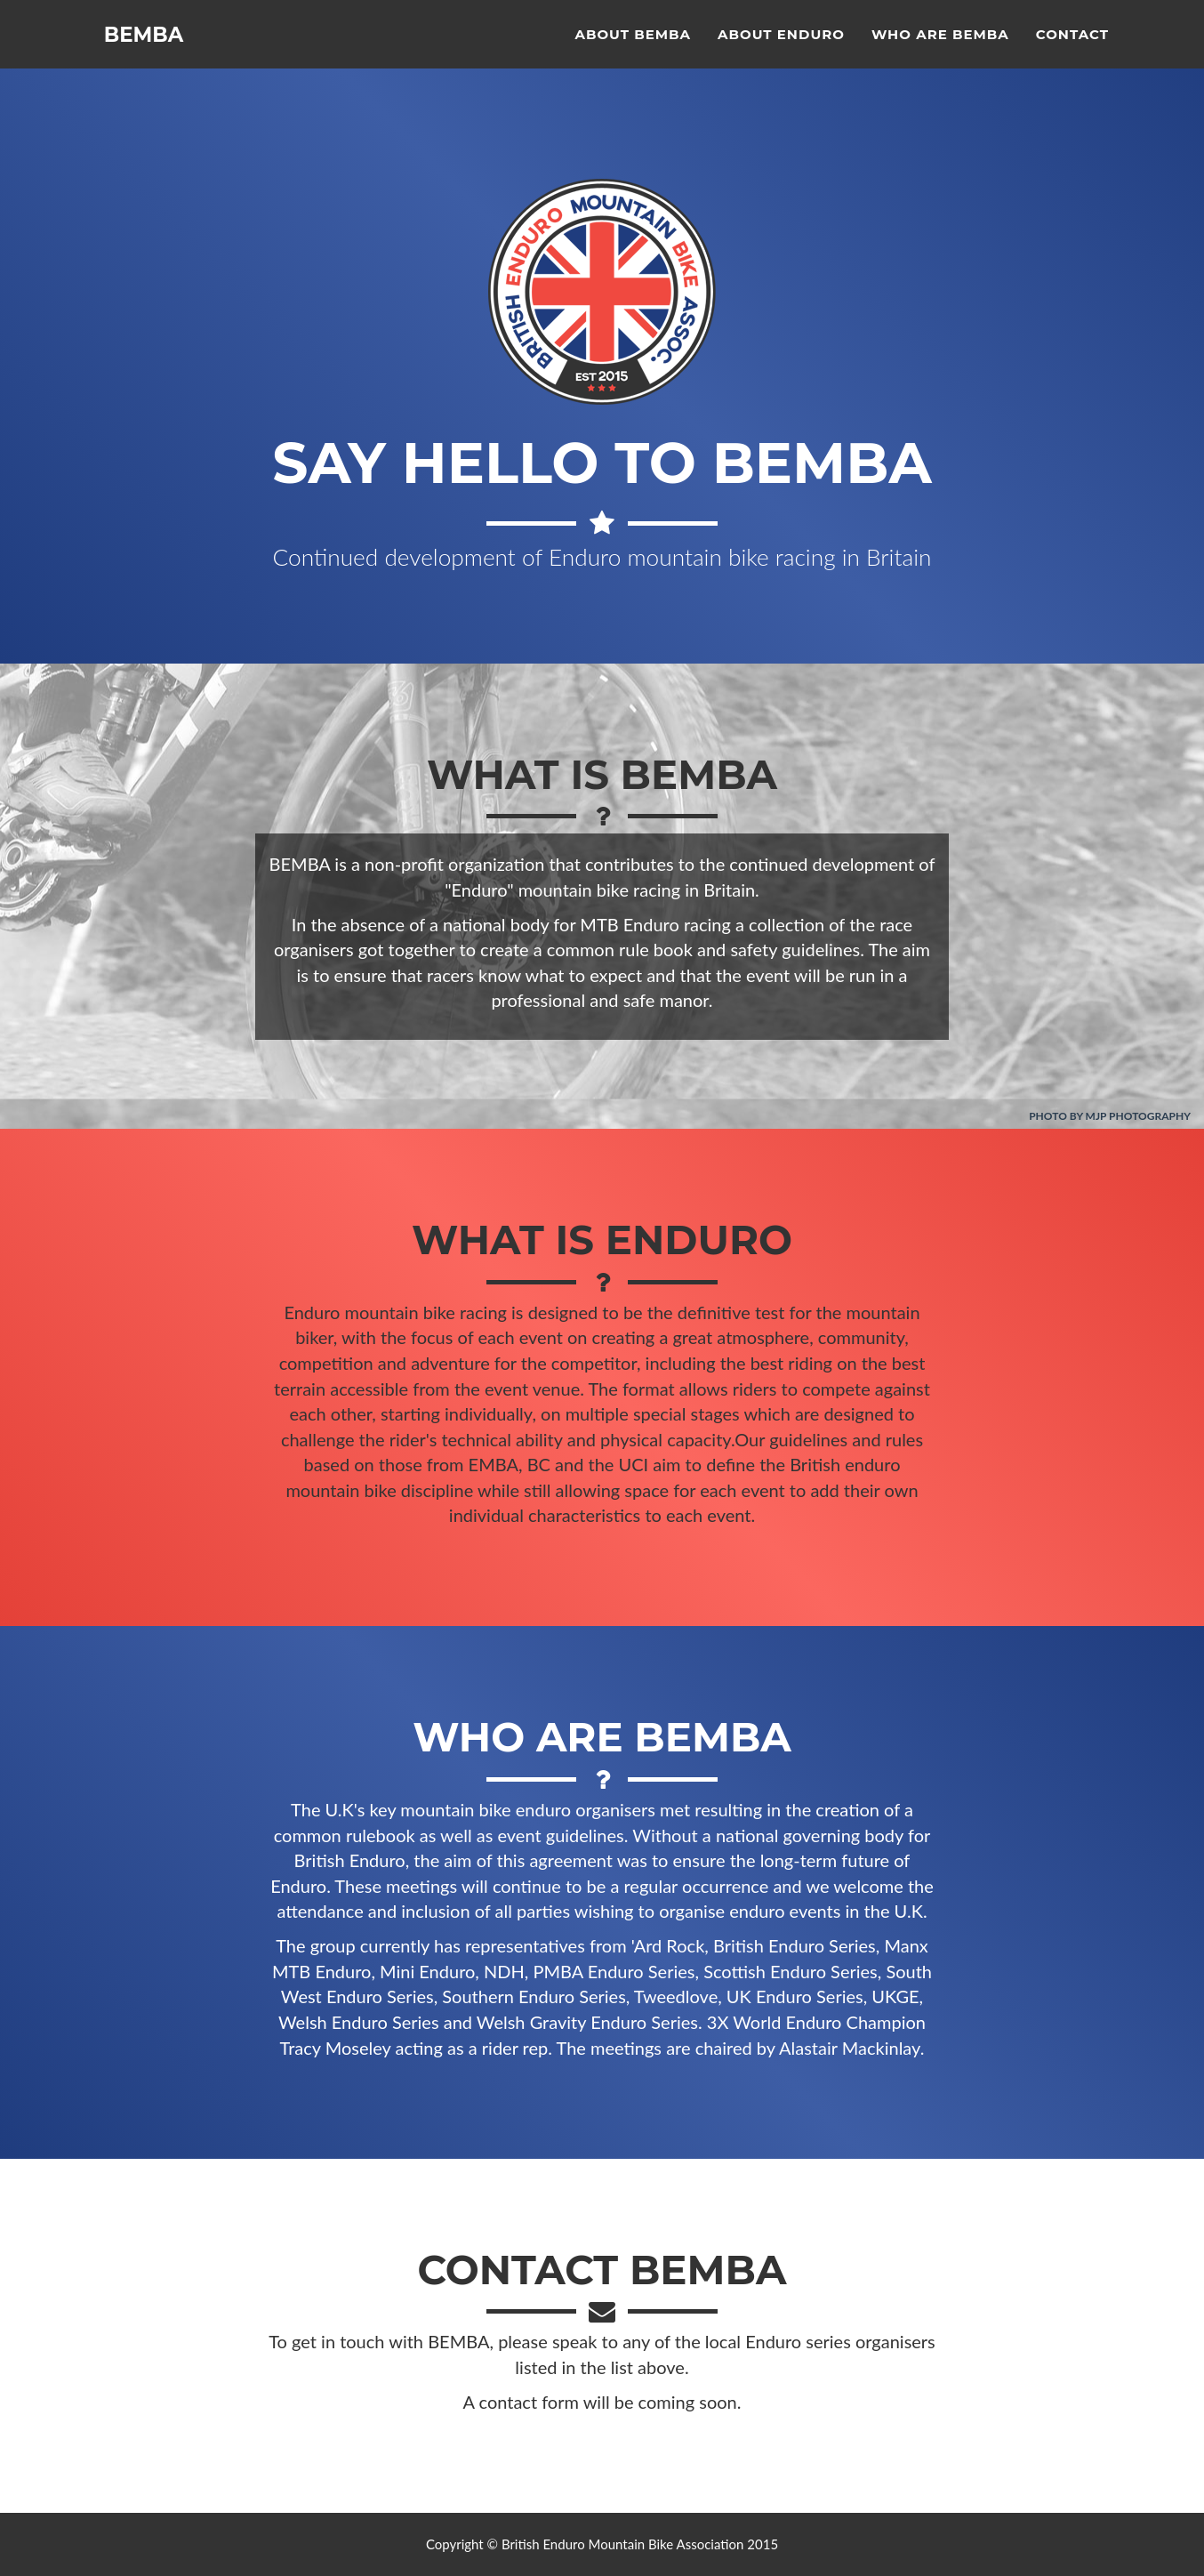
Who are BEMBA (940, 49)
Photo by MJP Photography (1110, 1116)
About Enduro (781, 49)
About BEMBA (632, 49)
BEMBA (147, 52)
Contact (1072, 49)
